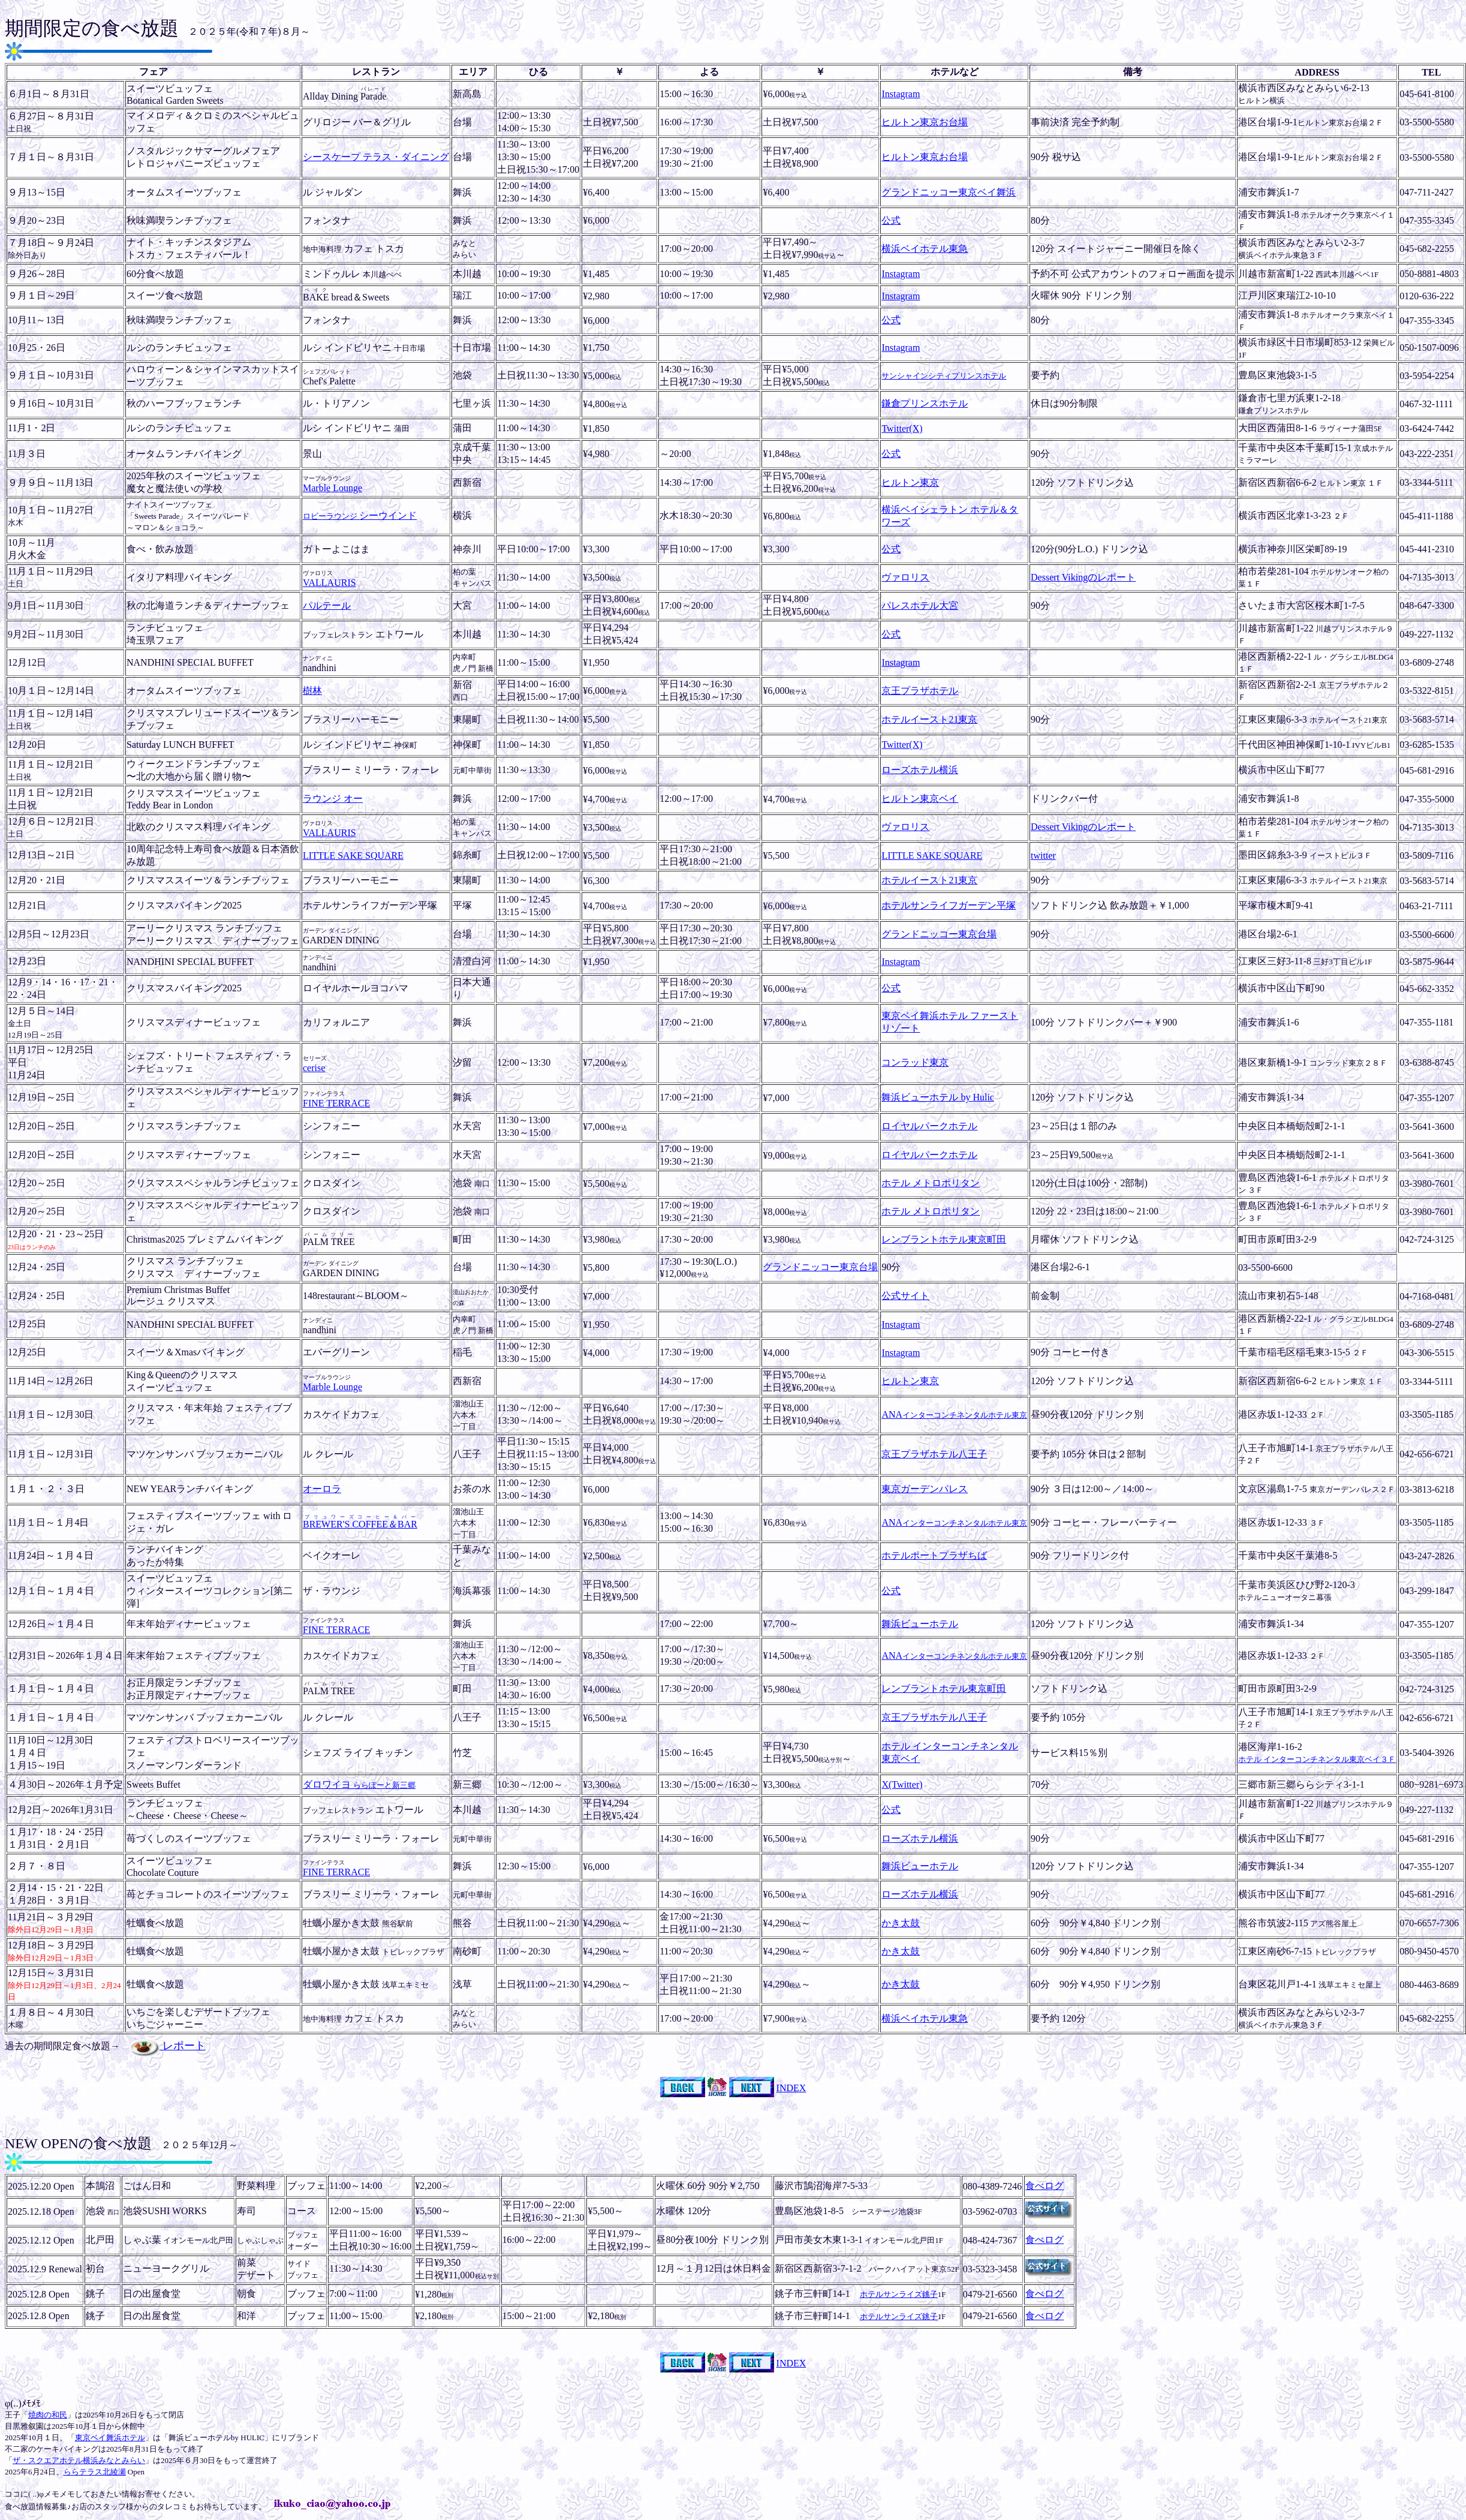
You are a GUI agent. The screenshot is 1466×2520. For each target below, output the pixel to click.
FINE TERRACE (336, 1103)
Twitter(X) (901, 428)
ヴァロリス (905, 577)
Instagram (900, 94)
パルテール (327, 605)
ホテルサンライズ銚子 (899, 2294)
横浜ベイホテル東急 (924, 248)
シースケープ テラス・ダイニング (376, 157)
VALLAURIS (329, 583)
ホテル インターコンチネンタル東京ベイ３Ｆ (1317, 1759)
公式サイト (905, 1296)
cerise (314, 1068)
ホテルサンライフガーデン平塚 (948, 905)
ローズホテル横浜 (919, 770)
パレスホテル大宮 (919, 605)
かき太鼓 (900, 1923)
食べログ (1044, 2186)
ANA (954, 1414)
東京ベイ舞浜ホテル (110, 2437)
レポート (168, 2046)
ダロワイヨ (359, 1784)
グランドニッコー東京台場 (939, 934)
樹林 (312, 690)
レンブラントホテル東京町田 (943, 1239)
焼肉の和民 (47, 2414)
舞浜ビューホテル (919, 1624)
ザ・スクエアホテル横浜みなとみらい (79, 2460)
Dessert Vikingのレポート (1083, 577)
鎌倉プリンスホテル (924, 403)
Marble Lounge (332, 488)
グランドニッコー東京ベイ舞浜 (948, 192)
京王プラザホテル (919, 690)
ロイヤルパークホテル (929, 1126)
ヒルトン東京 (910, 482)
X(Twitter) (901, 1784)
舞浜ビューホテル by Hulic (937, 1097)
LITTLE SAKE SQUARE (353, 855)
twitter (1043, 855)
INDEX (791, 2088)
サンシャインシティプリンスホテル (943, 375)
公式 (891, 220)
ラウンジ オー (333, 798)
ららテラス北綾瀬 (95, 2471)
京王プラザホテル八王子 (934, 1454)
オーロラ (322, 1489)
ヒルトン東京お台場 (924, 122)
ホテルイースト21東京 (929, 719)
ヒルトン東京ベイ (919, 798)
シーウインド (360, 515)
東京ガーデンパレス (924, 1489)
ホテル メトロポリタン (930, 1183)
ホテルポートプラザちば (934, 1555)
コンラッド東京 (915, 1062)
